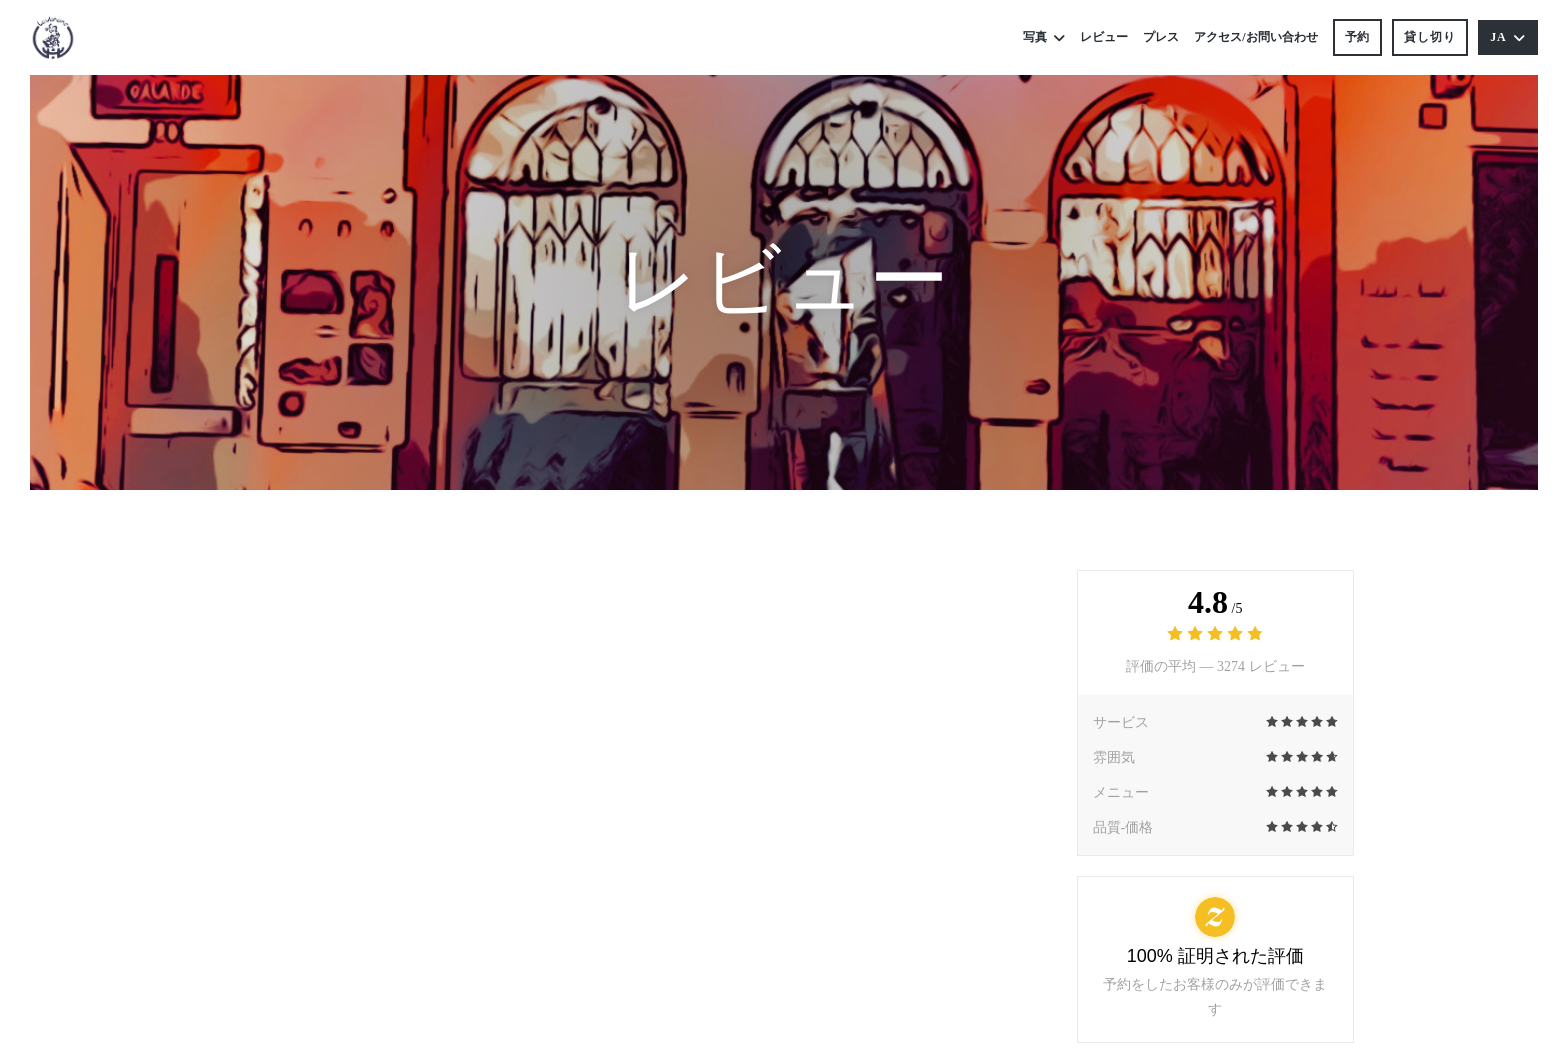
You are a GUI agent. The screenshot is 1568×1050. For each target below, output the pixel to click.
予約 (1358, 37)
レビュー (1104, 37)
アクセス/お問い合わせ (1255, 37)
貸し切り (1430, 37)
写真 (1044, 37)
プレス (1161, 37)
